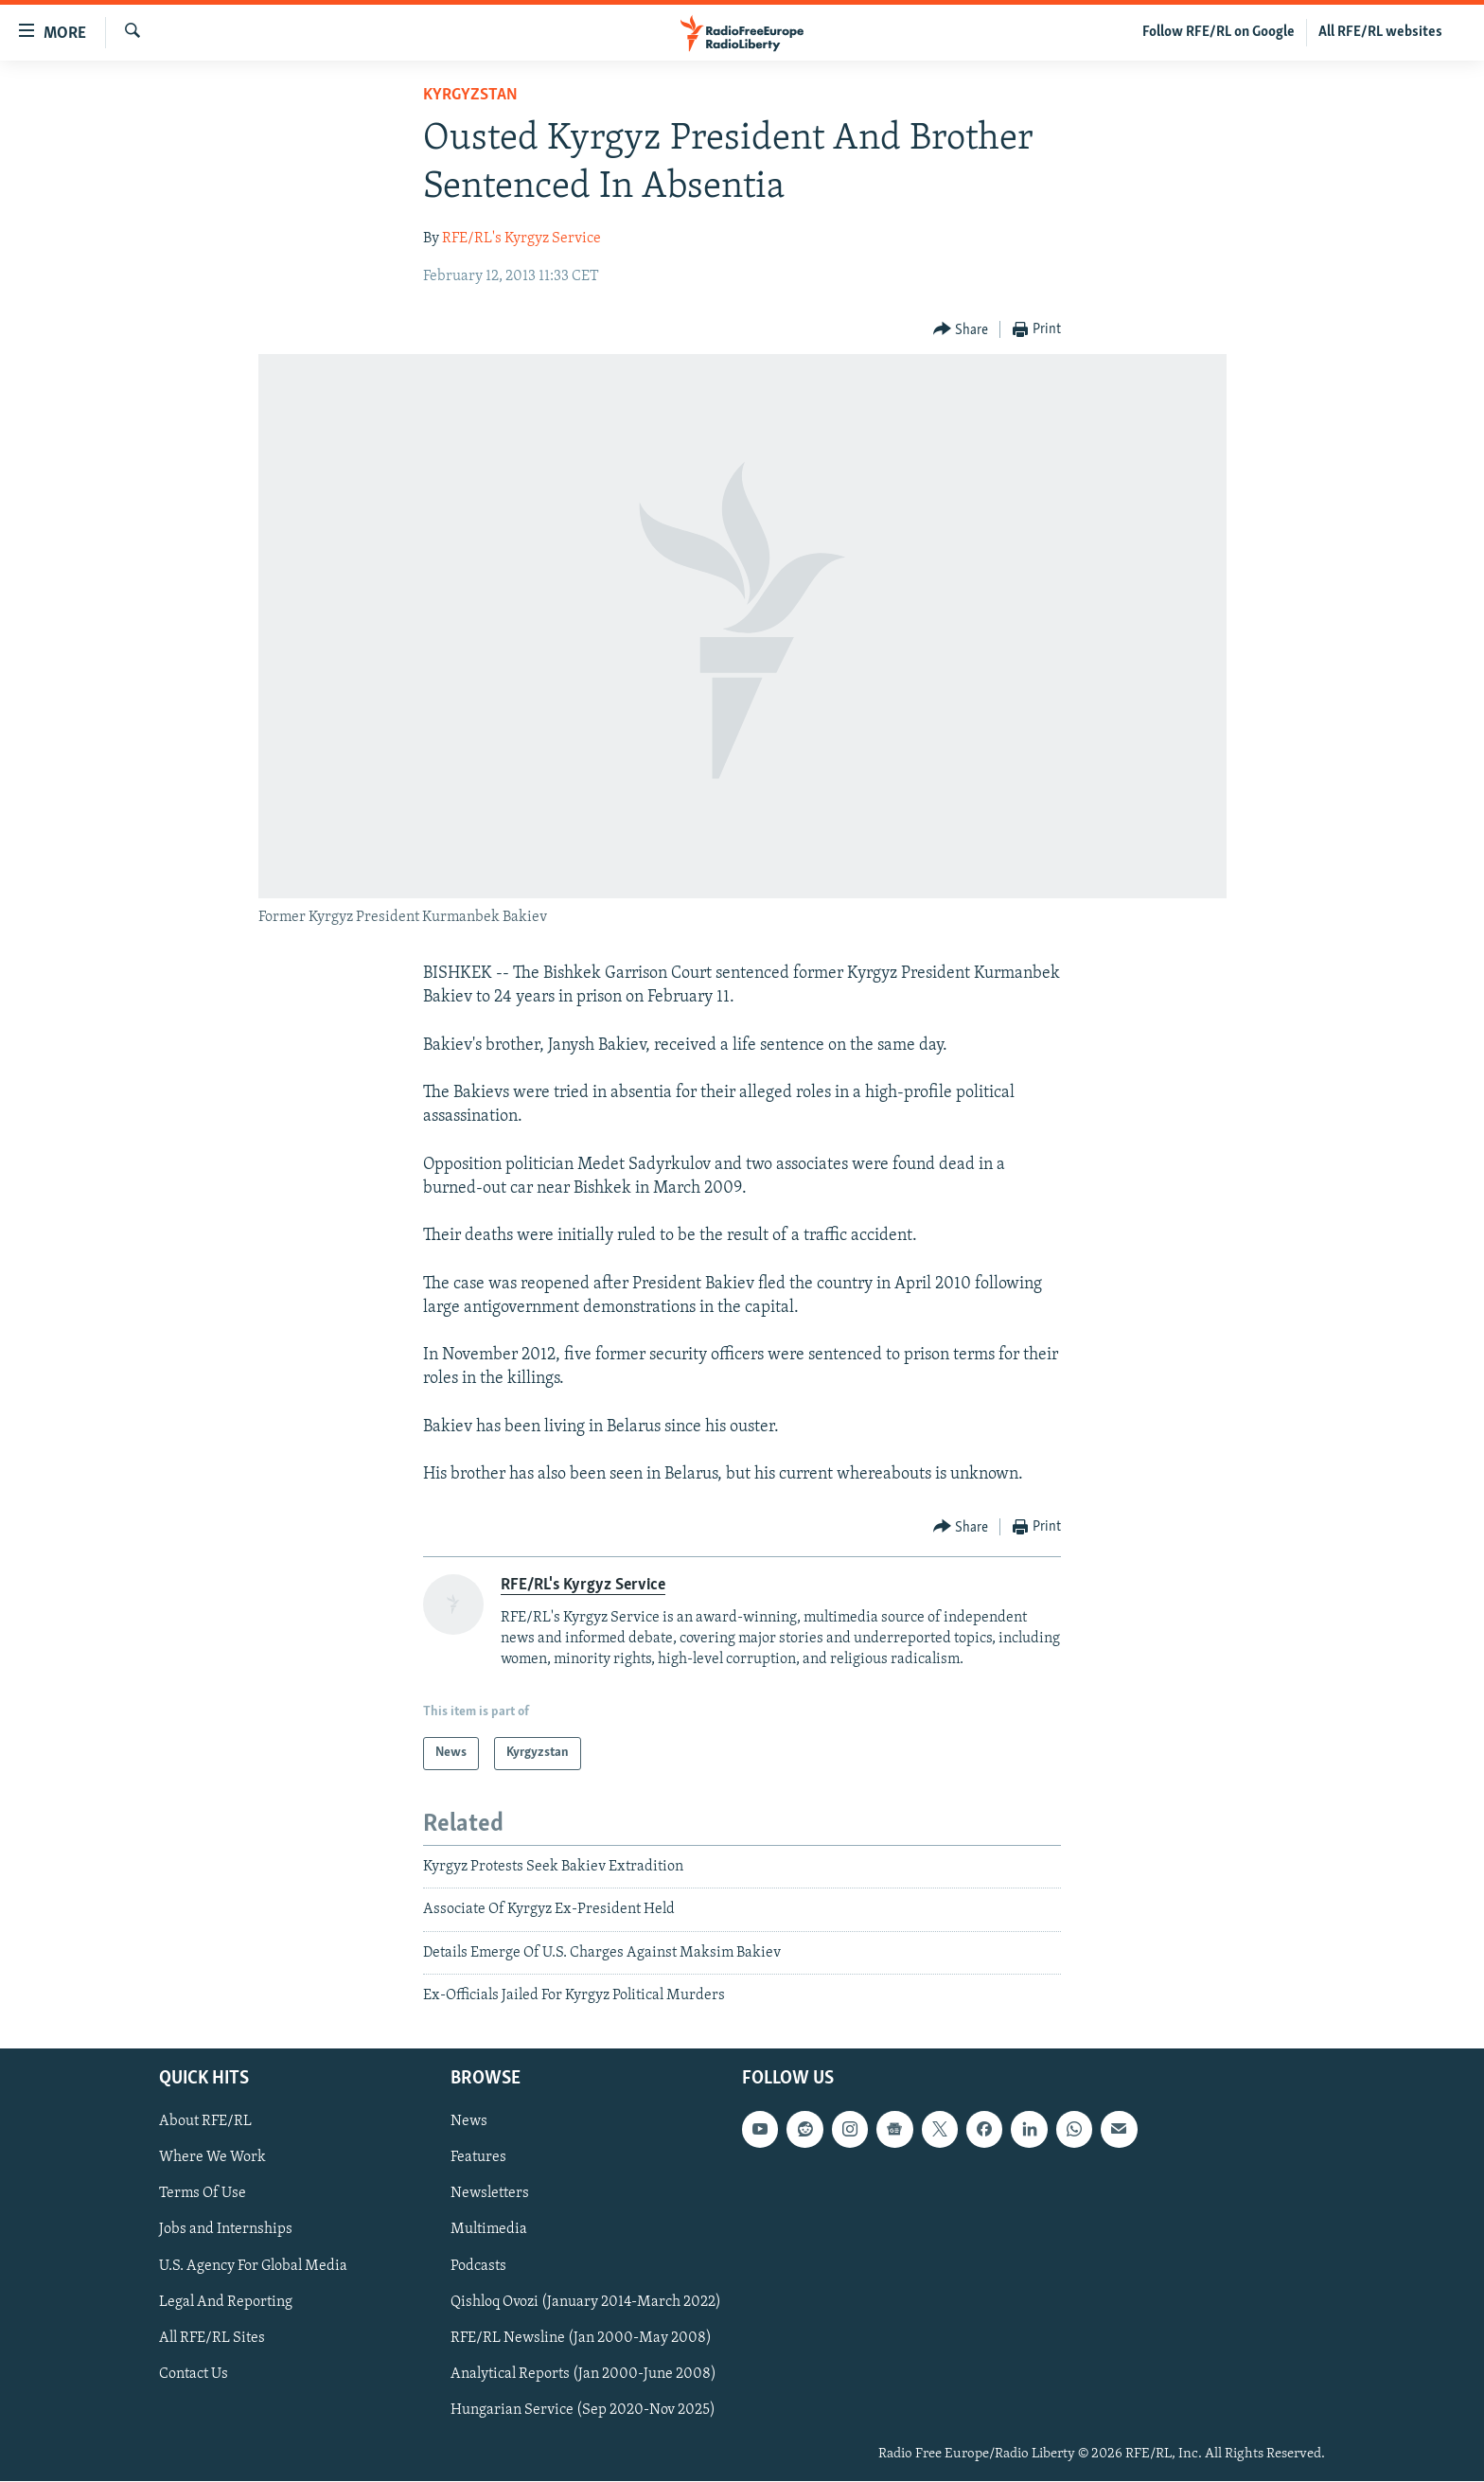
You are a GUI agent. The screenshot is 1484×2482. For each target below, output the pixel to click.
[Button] (961, 330)
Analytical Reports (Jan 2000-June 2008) (583, 2374)
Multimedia (488, 2230)
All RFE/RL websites (1380, 32)
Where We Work (212, 2158)
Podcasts (478, 2266)
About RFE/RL (205, 2122)
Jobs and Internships (225, 2230)
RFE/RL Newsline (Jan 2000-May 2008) (581, 2338)
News (468, 2122)
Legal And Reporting (225, 2302)
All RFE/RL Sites (212, 2338)
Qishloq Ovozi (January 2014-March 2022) (585, 2302)
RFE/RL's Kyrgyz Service (521, 238)
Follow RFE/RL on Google (1218, 32)
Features (478, 2158)
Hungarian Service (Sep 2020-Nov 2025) (583, 2410)
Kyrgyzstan (470, 95)
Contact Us (193, 2374)
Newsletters (489, 2194)
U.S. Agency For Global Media (253, 2266)
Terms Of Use (202, 2194)
